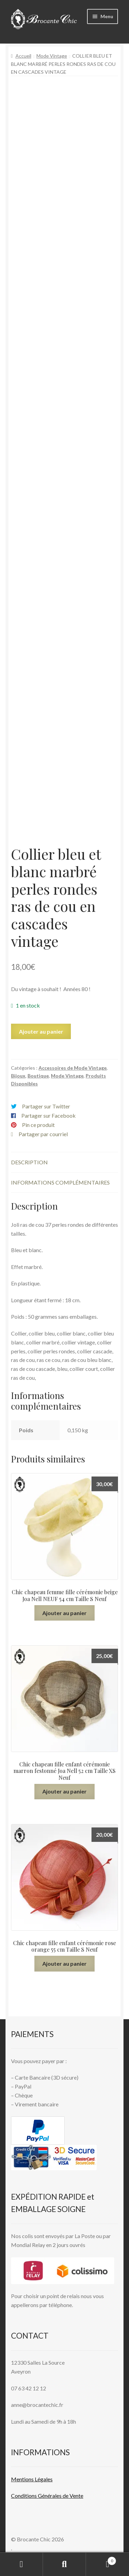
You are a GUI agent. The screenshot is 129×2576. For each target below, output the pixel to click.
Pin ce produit (38, 1124)
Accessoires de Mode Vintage (73, 1068)
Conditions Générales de (39, 2495)
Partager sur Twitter (46, 1106)
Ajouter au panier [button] (64, 1613)
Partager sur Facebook (48, 1115)
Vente (75, 2495)
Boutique (38, 1076)
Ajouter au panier (41, 1031)
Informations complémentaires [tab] (60, 1182)
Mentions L (32, 2479)
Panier (101, 2559)
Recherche (64, 2564)
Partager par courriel (43, 1134)
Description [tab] (29, 1162)
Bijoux (18, 1076)
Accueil (23, 56)
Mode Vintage (51, 56)
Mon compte (21, 2564)
